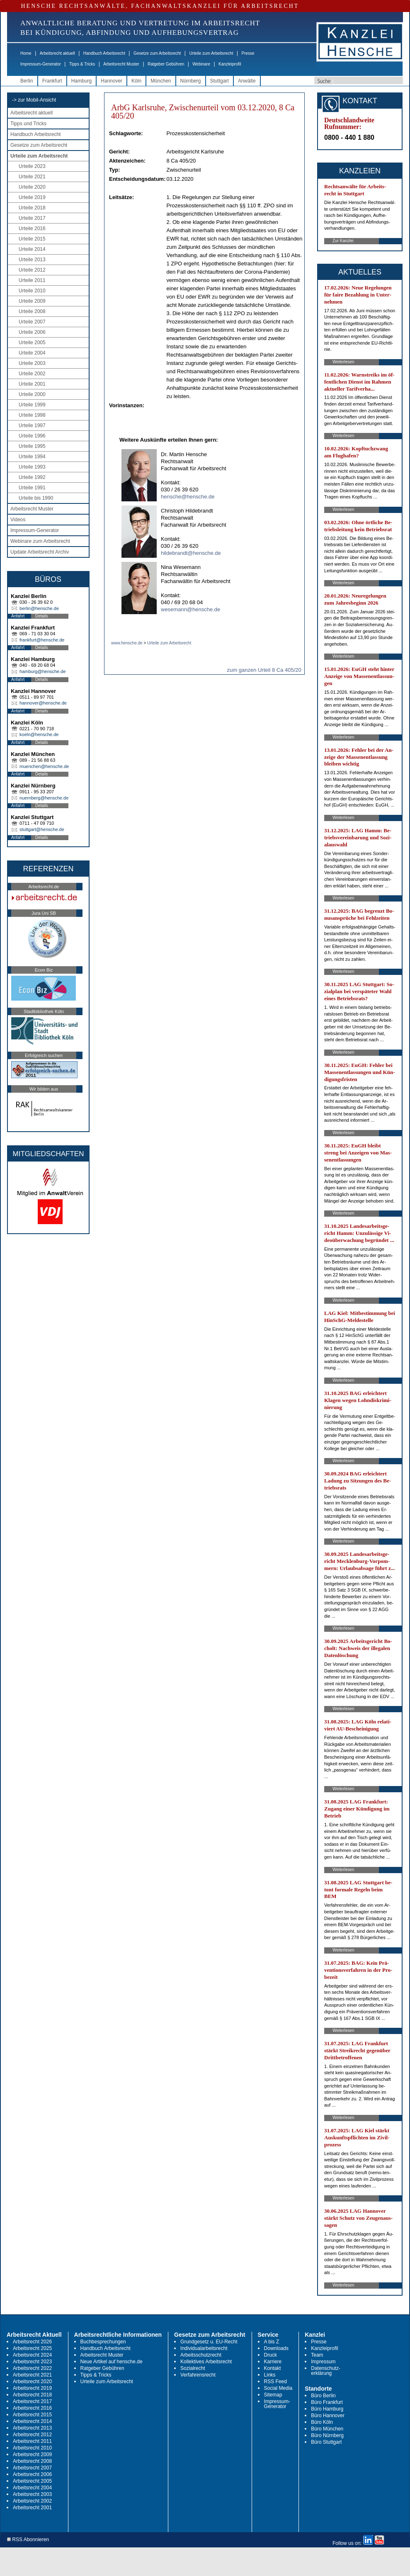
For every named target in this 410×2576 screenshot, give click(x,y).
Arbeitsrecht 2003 (32, 2494)
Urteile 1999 (32, 405)
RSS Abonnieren (28, 2539)
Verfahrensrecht (198, 2375)
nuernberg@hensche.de (43, 797)
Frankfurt (52, 81)
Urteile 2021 (32, 177)
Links (270, 2375)
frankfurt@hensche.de (41, 639)
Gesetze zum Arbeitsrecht (157, 53)
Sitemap (273, 2395)
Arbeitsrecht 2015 (32, 2415)
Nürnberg (190, 81)
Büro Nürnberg (327, 2435)
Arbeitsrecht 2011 (32, 2441)
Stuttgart (219, 81)
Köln (136, 81)
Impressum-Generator (40, 64)
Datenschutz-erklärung (325, 2370)
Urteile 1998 (32, 415)
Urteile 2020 (32, 187)
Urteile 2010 (32, 291)
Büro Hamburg (327, 2409)
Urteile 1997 (32, 425)
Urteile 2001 (32, 384)
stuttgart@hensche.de (41, 829)
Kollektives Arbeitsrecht (206, 2362)
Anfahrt (17, 616)
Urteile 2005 (32, 342)
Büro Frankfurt (327, 2402)
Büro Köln (322, 2422)
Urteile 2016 (32, 228)
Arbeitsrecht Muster (121, 64)
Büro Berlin (323, 2396)
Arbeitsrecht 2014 (32, 2421)
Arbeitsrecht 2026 (32, 2342)
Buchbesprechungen (103, 2342)
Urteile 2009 (32, 301)
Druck (270, 2355)
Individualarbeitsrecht (203, 2348)
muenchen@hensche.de (44, 766)
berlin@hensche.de (39, 608)
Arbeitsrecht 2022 (32, 2368)
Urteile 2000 (32, 394)
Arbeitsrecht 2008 (32, 2461)
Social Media (278, 2388)
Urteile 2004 (32, 353)
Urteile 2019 (32, 197)
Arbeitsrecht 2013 (32, 2428)
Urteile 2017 (32, 218)
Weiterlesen (343, 362)
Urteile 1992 (32, 477)
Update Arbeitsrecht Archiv (39, 552)
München (160, 81)
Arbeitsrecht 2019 (32, 2388)
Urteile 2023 (32, 166)
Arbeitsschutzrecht (200, 2355)
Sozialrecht (192, 2368)
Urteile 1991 (32, 488)
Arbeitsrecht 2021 (32, 2375)
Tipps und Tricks (28, 123)
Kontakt (272, 2368)
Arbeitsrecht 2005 (32, 2481)
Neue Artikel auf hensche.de (111, 2362)
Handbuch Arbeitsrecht (104, 53)
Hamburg (81, 81)
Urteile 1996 (32, 436)
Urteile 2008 (32, 311)
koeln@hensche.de (38, 734)
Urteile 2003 (32, 363)
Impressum (323, 2362)
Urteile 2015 (32, 239)
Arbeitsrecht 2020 (32, 2381)
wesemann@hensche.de (190, 609)
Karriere (273, 2362)
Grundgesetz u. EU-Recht (208, 2342)
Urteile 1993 (32, 467)
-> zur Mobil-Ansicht (34, 100)
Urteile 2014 (32, 249)
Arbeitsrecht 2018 (32, 2395)
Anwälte (247, 81)
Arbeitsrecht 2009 (32, 2454)
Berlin (26, 81)
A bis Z (271, 2342)
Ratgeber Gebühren (166, 64)
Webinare (201, 64)
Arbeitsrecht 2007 (32, 2468)
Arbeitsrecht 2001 (32, 2507)
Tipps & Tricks (82, 64)
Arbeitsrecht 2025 (32, 2348)
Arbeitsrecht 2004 (32, 2488)
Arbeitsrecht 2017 (32, 2401)
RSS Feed (275, 2381)
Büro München (327, 2429)
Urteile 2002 (32, 374)
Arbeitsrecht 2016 (32, 2408)
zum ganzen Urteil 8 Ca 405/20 (264, 670)
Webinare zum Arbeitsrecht (40, 541)
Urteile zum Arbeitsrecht (211, 53)
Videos (17, 519)
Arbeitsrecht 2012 (32, 2434)
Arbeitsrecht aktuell (57, 53)
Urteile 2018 (32, 208)
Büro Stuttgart (326, 2442)
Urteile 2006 (32, 332)
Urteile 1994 (32, 456)
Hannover (111, 81)
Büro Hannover (327, 2415)
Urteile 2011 (32, 280)
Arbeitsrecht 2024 (32, 2355)
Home (26, 53)
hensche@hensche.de (188, 496)
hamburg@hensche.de (42, 671)
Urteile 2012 (32, 270)
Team (317, 2355)
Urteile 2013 (32, 259)
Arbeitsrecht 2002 (32, 2501)
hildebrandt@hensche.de (191, 553)
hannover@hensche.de (43, 702)
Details (41, 616)
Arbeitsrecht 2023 (32, 2362)
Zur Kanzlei (343, 240)
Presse (248, 53)
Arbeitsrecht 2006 (32, 2474)
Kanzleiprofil (229, 64)
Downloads (276, 2348)
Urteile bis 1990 (36, 498)
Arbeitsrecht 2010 (32, 2448)
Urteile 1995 (32, 446)
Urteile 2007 (32, 322)
